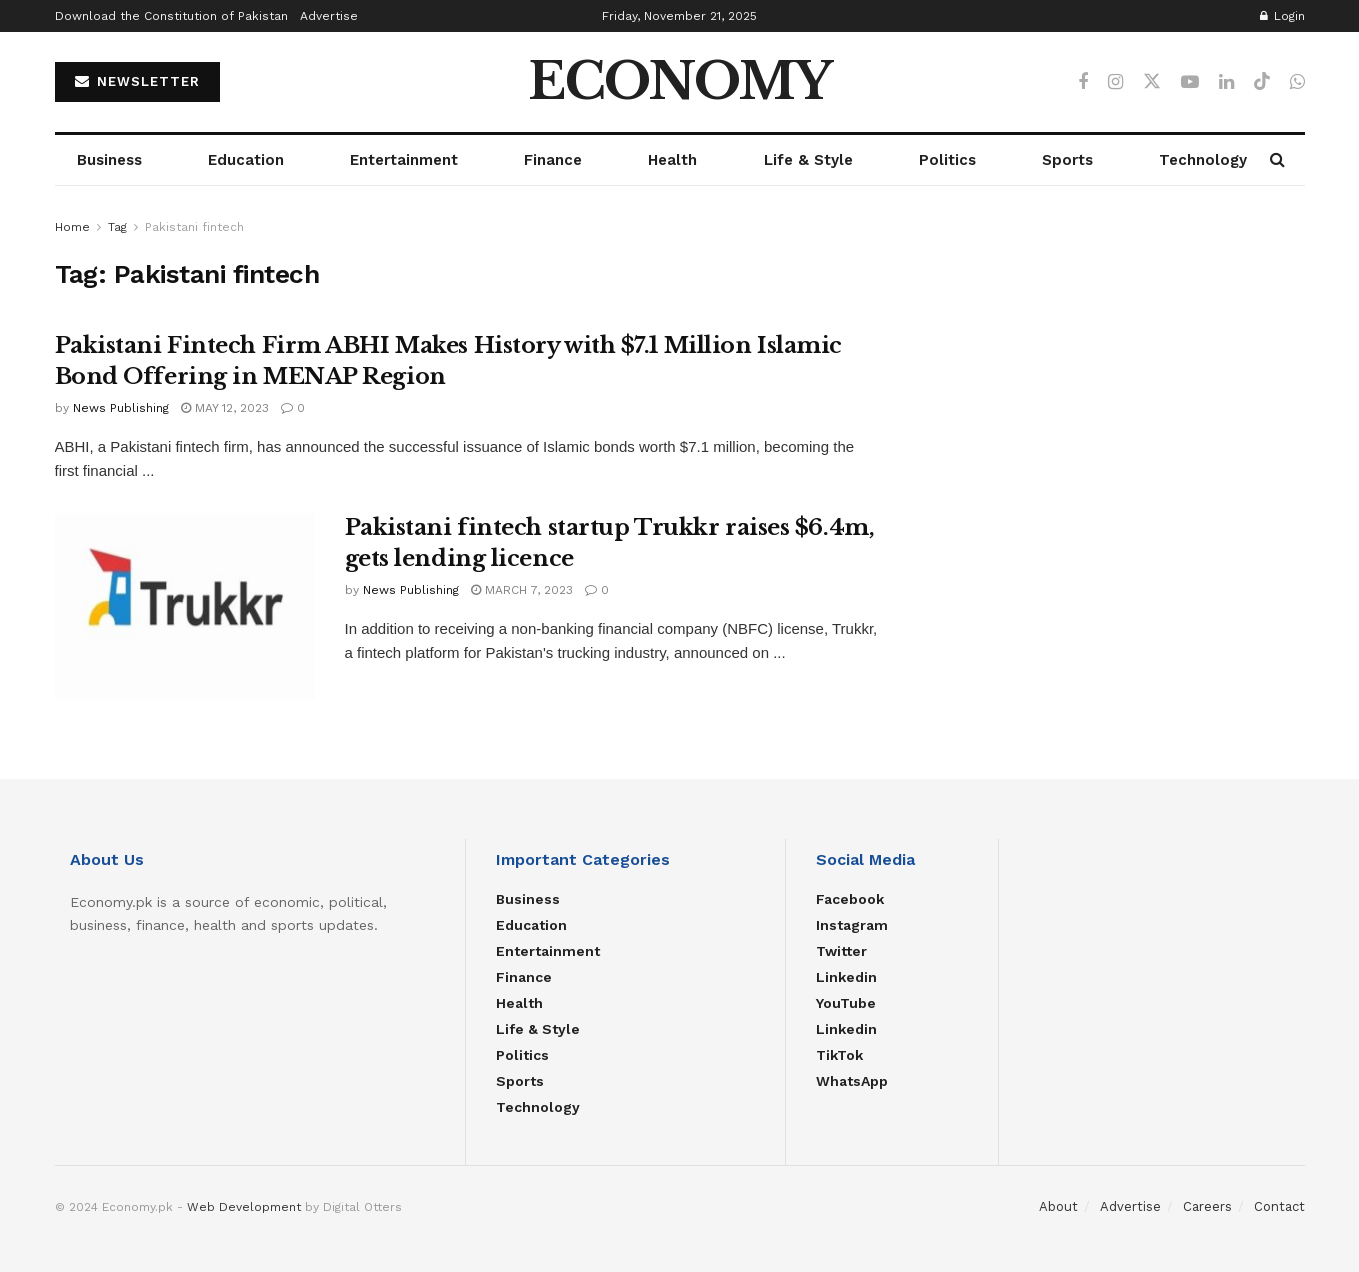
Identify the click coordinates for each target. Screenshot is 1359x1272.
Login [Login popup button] (1282, 16)
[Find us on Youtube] (1190, 82)
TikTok (839, 1055)
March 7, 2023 (522, 590)
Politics (947, 160)
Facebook (850, 899)
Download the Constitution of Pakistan (171, 16)
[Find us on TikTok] (1262, 82)
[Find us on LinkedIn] (1226, 82)
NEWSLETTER (137, 81)
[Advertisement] (1114, 356)
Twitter (841, 951)
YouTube (846, 1003)
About (1058, 1206)
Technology (1203, 160)
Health (672, 160)
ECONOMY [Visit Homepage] (680, 82)
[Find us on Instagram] (1115, 82)
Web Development (244, 1207)
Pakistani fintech (194, 227)
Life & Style (808, 160)
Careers (1207, 1206)
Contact (1279, 1206)
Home (72, 227)
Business (109, 160)
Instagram (852, 925)
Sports (1067, 160)
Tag (117, 227)
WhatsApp (852, 1081)
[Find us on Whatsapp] (1297, 82)
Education (246, 160)
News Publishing (121, 408)
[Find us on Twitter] (1152, 82)
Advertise (329, 16)
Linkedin (846, 977)
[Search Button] (1277, 160)
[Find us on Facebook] (1083, 82)
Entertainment (404, 160)
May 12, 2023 (225, 408)
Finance (553, 160)
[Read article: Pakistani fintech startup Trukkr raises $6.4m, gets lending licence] (185, 606)
